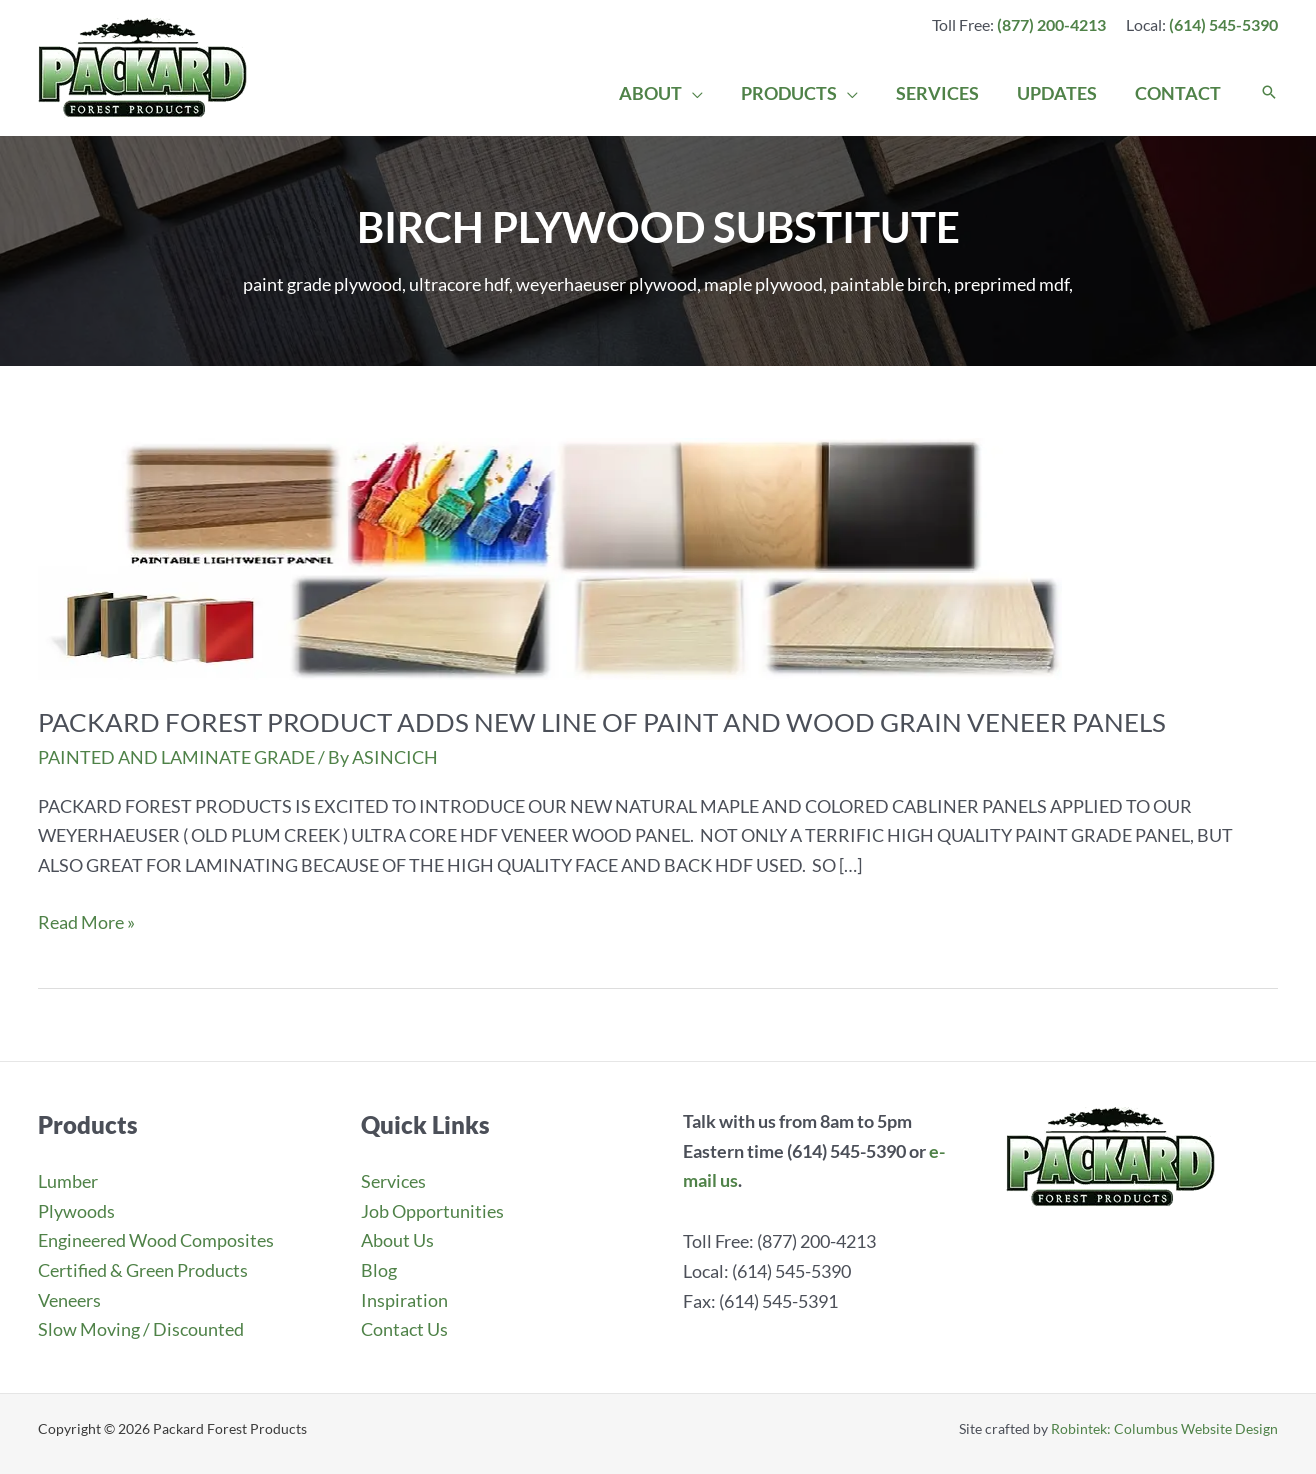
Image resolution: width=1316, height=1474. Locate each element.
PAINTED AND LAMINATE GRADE (176, 757)
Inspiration (404, 1300)
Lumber (68, 1181)
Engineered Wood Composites (156, 1240)
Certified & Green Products (143, 1270)
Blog (379, 1270)
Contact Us (404, 1329)
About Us (397, 1240)
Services (393, 1181)
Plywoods (76, 1211)
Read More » (86, 923)
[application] (701, 93)
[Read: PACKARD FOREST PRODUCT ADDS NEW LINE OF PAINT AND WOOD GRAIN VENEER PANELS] (550, 556)
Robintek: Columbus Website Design (1164, 1428)
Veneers (69, 1300)
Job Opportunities (432, 1211)
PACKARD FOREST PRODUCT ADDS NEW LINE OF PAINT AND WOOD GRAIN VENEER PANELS (602, 722)
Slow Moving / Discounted (141, 1329)
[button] (1269, 93)
